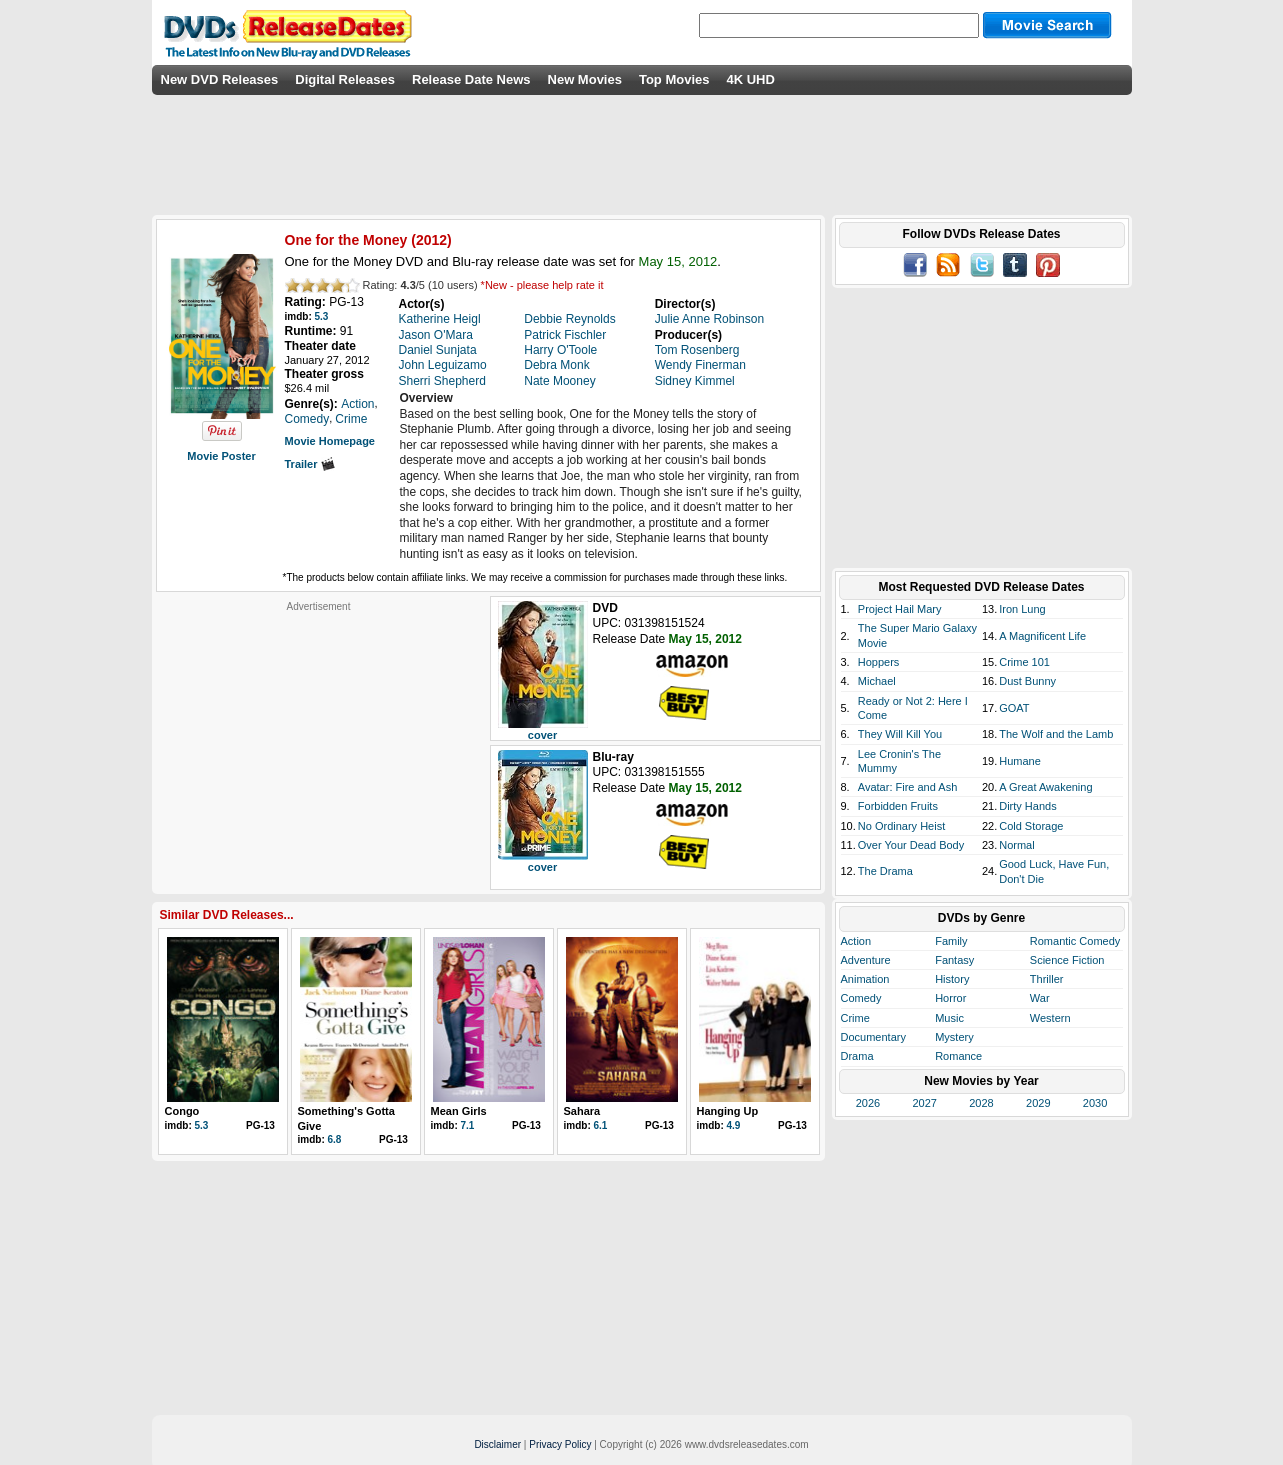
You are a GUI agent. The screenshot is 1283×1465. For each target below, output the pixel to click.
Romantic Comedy (1075, 941)
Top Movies (674, 79)
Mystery (954, 1037)
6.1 (601, 1125)
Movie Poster (221, 456)
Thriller (1047, 979)
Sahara (582, 1111)
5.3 (322, 316)
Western (1050, 1018)
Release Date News (471, 79)
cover (542, 735)
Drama (857, 1056)
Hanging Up (728, 1111)
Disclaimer (497, 1444)
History (952, 979)
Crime (855, 1018)
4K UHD (750, 79)
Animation (865, 979)
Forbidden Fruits (898, 806)
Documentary (873, 1037)
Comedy (861, 998)
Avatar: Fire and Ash (907, 787)
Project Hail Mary (900, 609)
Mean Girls (459, 1111)
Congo (182, 1111)
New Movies (585, 79)
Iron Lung (1022, 609)
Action (856, 941)
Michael (877, 681)
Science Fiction (1067, 960)
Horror (950, 998)
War (1040, 998)
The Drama (885, 871)
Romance (958, 1056)
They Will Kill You (900, 734)
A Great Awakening (1045, 787)
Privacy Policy (560, 1444)
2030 (1095, 1103)
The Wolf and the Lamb (1056, 734)
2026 (868, 1103)
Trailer (310, 464)
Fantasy (954, 960)
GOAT (1014, 708)
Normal (1016, 845)
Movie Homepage (330, 441)
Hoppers (879, 662)
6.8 (335, 1139)
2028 (981, 1103)
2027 (924, 1103)
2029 (1038, 1103)
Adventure (866, 960)
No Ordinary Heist (901, 826)
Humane (1020, 761)
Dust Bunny (1027, 681)
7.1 (468, 1125)
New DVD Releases (220, 79)
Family (951, 941)
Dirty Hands (1027, 806)
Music (949, 1018)
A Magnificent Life (1042, 636)
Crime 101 (1024, 662)
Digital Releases (345, 79)
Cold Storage (1031, 826)
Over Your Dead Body (911, 845)
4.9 (734, 1125)
